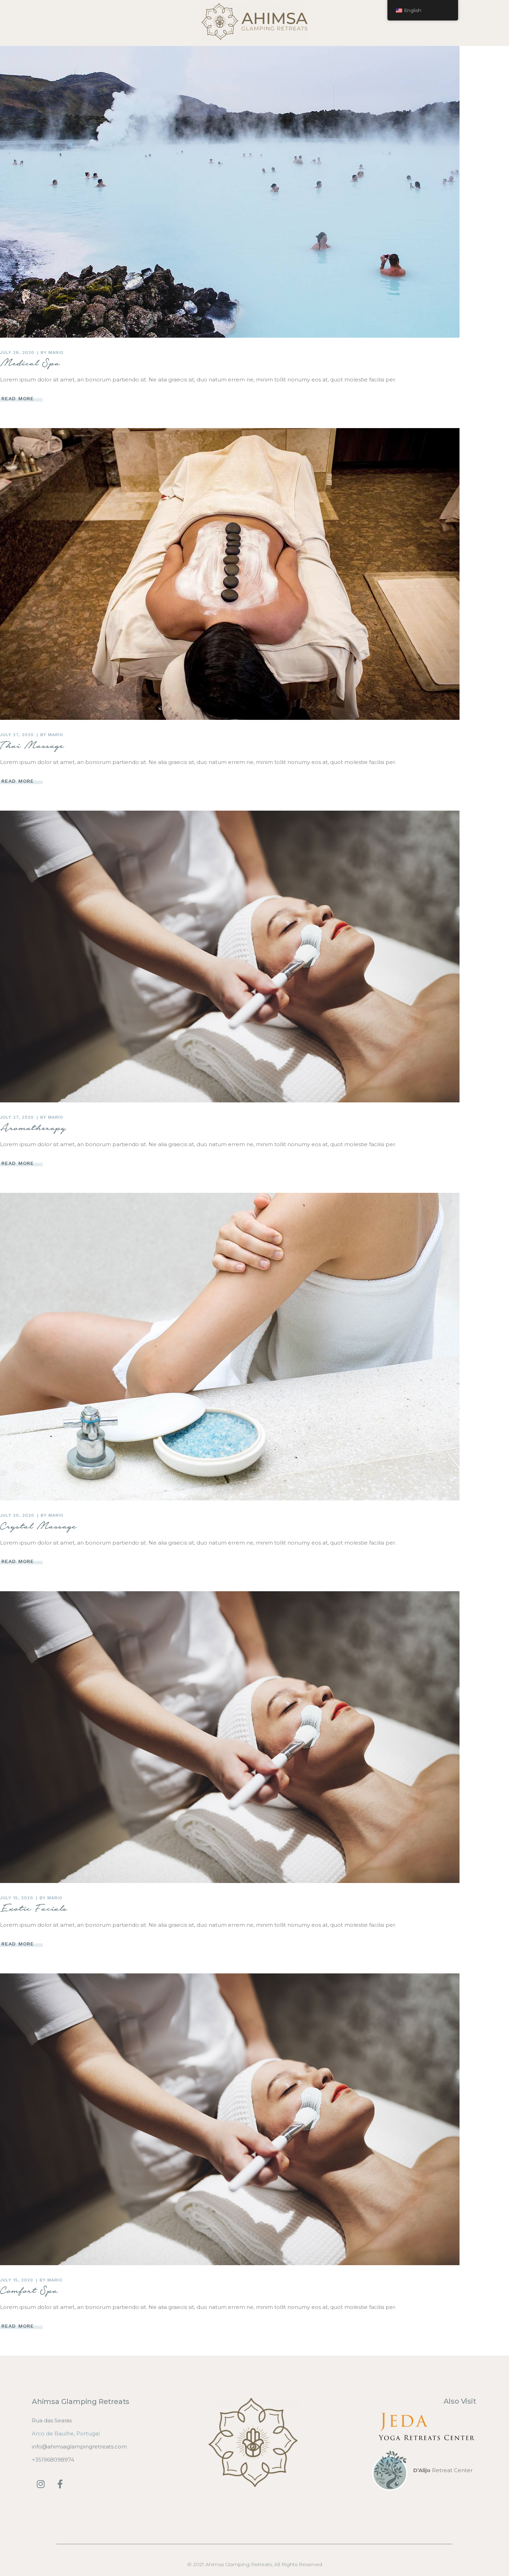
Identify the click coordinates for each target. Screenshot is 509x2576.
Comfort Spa (29, 2290)
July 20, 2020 (17, 1515)
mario (56, 352)
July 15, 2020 (16, 1897)
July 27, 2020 (17, 734)
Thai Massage (32, 745)
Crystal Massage (38, 1526)
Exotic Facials (33, 1908)
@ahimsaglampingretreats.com (84, 2446)
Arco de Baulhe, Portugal (66, 2433)
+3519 (39, 2459)
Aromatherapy (33, 1127)
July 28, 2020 (17, 352)
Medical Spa (30, 363)
